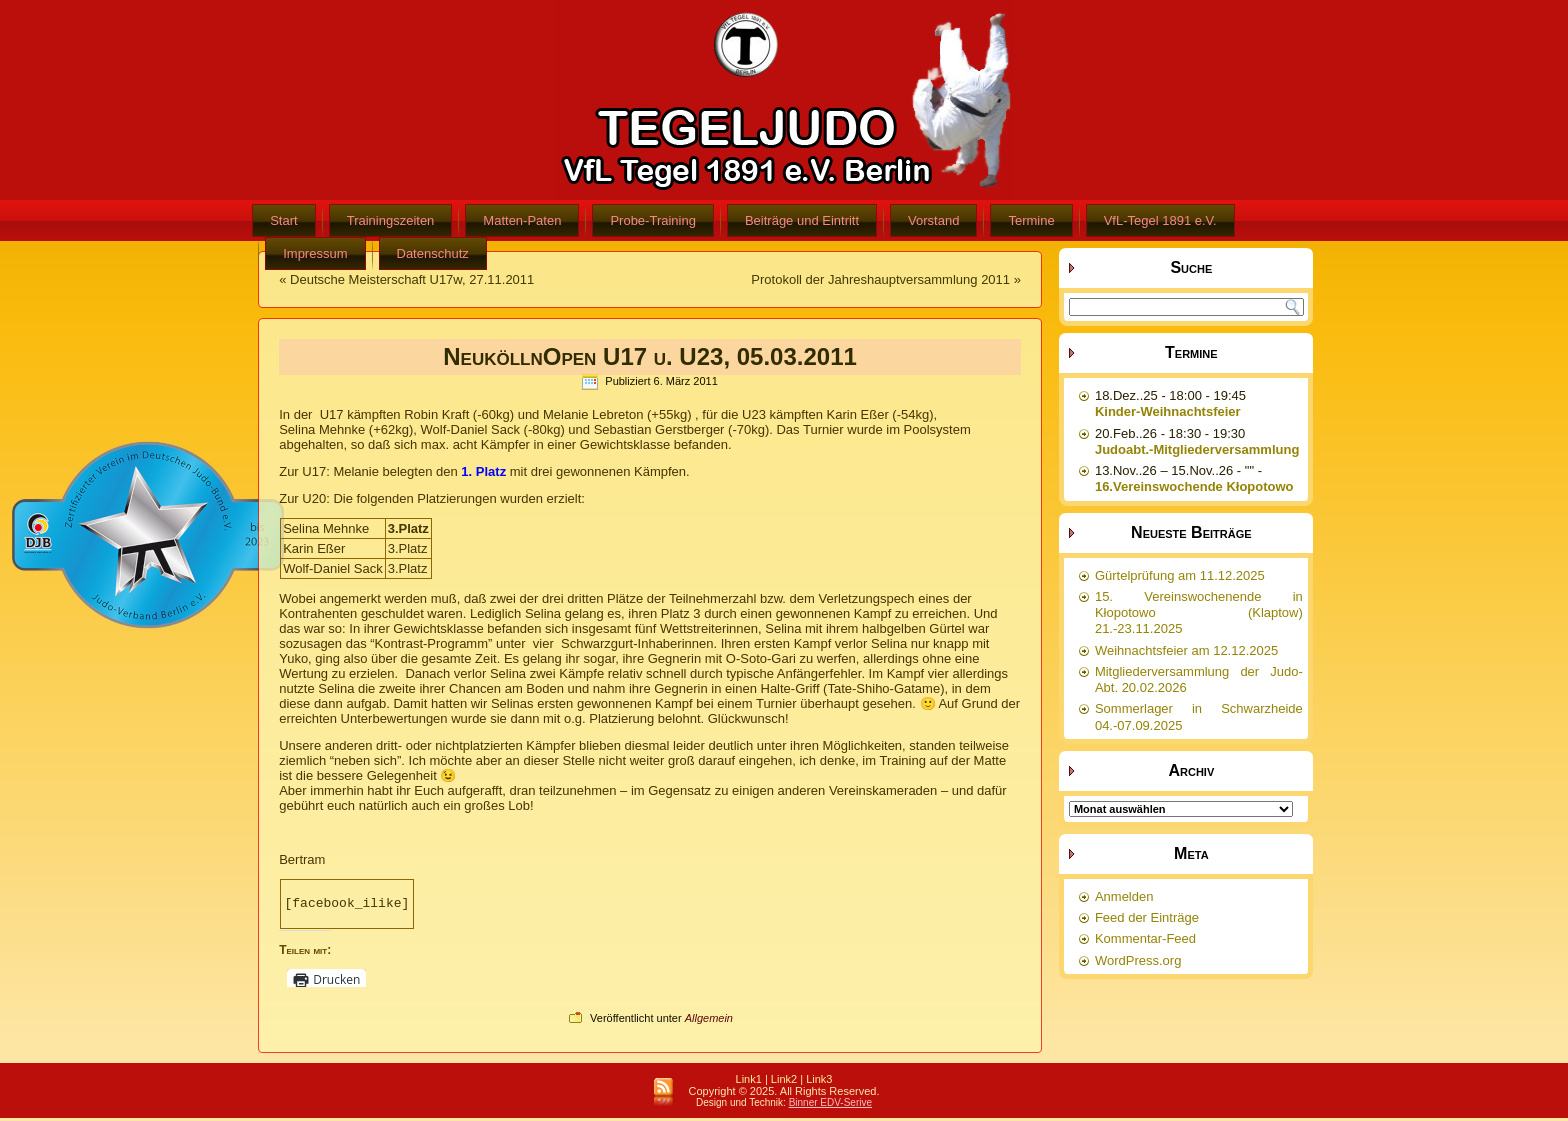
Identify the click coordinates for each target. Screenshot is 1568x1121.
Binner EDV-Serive (830, 1105)
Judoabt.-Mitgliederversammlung (1197, 449)
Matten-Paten (522, 220)
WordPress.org (1138, 960)
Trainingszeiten (391, 220)
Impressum (315, 253)
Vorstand (933, 220)
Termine (1031, 220)
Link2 (784, 1082)
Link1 (749, 1082)
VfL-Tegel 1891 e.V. (1160, 220)
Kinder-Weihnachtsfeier (1168, 411)
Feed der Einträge (1147, 917)
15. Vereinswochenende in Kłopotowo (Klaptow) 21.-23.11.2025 (1199, 613)
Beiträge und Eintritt (802, 220)
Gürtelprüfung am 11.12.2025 (1180, 575)
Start (283, 220)
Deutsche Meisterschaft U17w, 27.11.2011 (412, 279)
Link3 (819, 1082)
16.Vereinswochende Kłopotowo (1194, 486)
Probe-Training (653, 220)
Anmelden (1124, 896)
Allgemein (709, 1021)
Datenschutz (433, 253)
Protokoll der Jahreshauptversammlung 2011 (880, 279)
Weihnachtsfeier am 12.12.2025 (1186, 650)
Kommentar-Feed (1145, 938)
